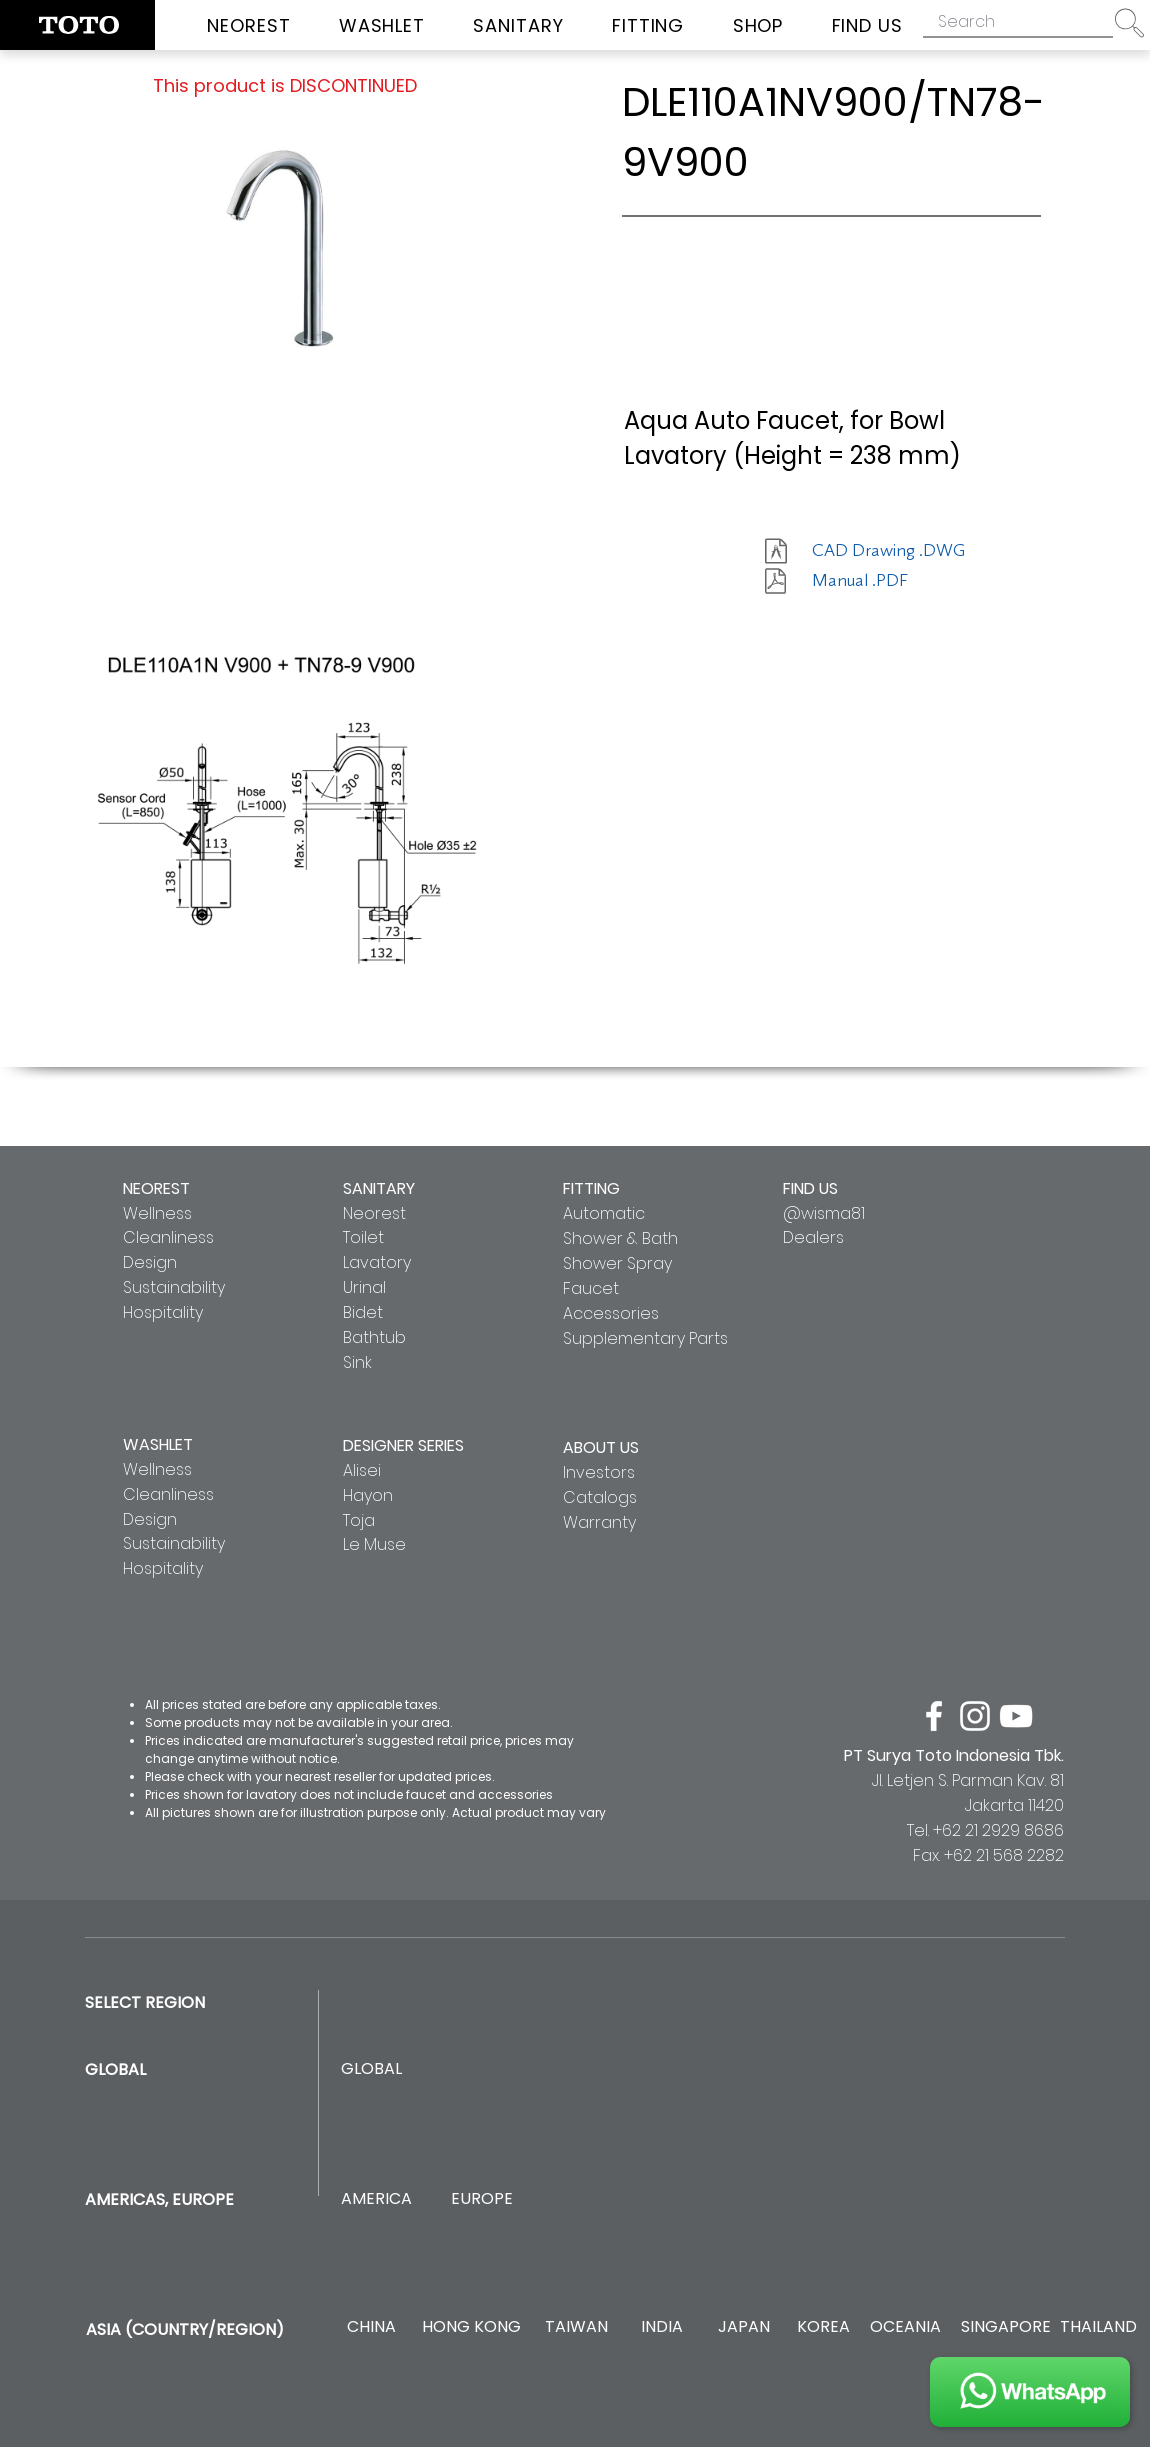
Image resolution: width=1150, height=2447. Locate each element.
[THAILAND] (1098, 2327)
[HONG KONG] (471, 2327)
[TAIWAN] (576, 2327)
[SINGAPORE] (1006, 2327)
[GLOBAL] (371, 2069)
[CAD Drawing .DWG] (888, 551)
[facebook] (934, 1716)
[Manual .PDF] (883, 581)
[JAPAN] (743, 2327)
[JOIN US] (1030, 2392)
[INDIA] (661, 2327)
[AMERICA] (376, 2199)
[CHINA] (371, 2327)
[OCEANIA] (905, 2327)
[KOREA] (823, 2327)
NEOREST (156, 1188)
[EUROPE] (481, 2199)
